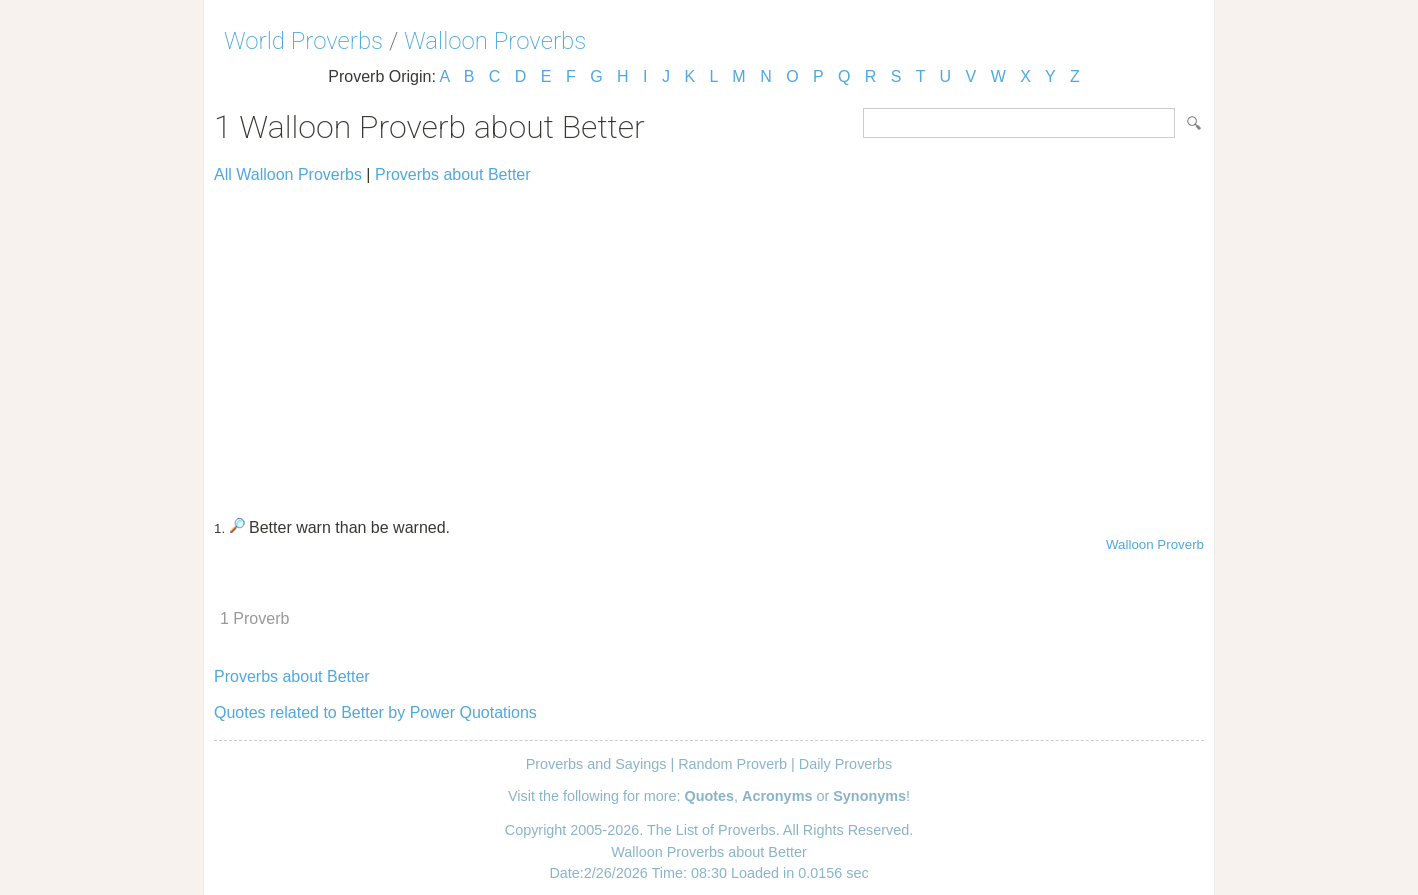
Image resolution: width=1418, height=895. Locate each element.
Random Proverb (732, 764)
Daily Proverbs (846, 764)
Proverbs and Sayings (596, 764)
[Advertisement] (709, 342)
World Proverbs (303, 41)
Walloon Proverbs (495, 41)
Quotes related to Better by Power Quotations (375, 712)
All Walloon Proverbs (288, 174)
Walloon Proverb (1155, 544)
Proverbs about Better (453, 174)
